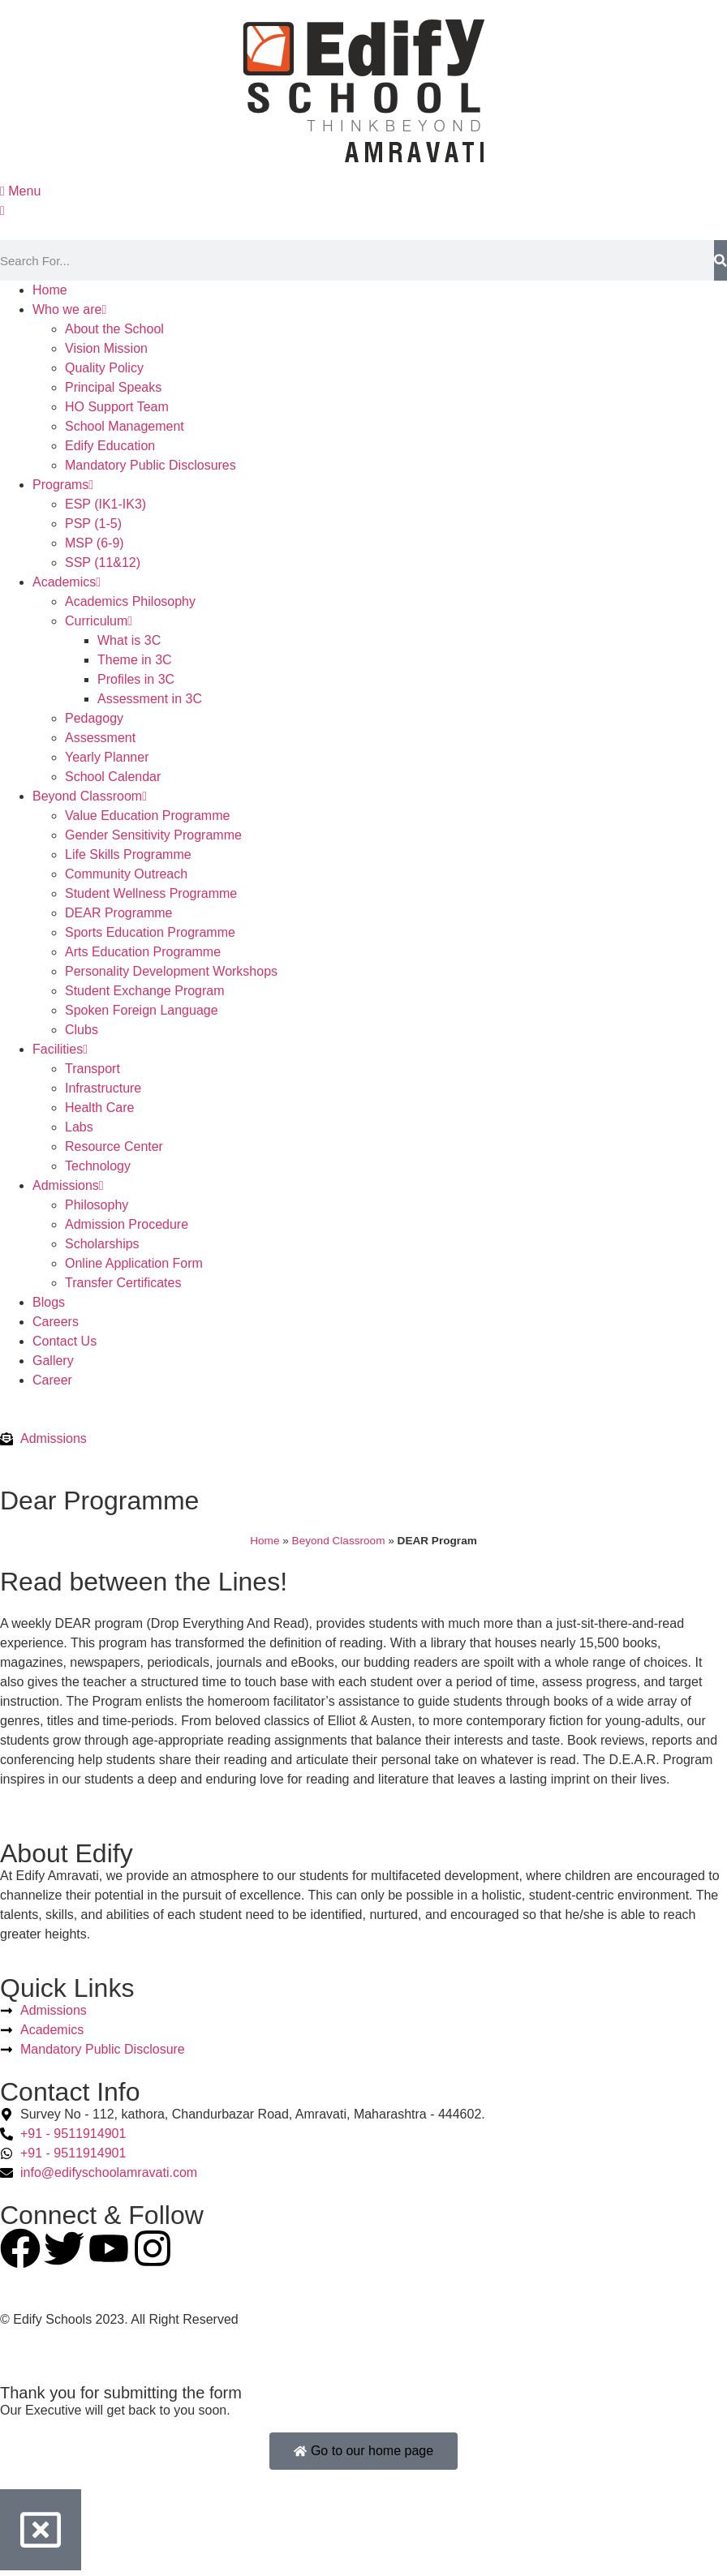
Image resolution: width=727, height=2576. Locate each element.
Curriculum (98, 621)
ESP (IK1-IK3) (105, 504)
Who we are (69, 309)
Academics (66, 582)
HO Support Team (117, 407)
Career (52, 1380)
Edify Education (110, 446)
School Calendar (113, 777)
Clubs (81, 1030)
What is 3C (129, 640)
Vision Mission (106, 348)
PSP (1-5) (93, 523)
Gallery (53, 1360)
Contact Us (64, 1341)
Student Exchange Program (145, 991)
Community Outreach (126, 874)
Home (49, 290)
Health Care (99, 1107)
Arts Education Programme (143, 952)
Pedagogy (94, 718)
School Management (124, 426)
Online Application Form (134, 1263)
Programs (62, 485)
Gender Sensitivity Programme (153, 835)
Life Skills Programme (128, 854)
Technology (98, 1166)
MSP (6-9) (94, 543)
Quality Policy (104, 368)
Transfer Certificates (123, 1283)
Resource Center (114, 1146)
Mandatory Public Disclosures (150, 465)
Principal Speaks (113, 387)
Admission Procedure (126, 1224)
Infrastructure (103, 1088)
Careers (55, 1322)
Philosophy (96, 1205)
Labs (79, 1127)
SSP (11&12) (102, 562)
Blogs (48, 1302)
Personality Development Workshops (171, 971)
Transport (92, 1068)
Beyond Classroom (89, 796)
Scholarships (102, 1244)
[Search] (720, 260)
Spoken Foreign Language (141, 1010)
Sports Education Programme (150, 932)
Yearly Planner (106, 757)
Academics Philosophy (130, 601)
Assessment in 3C (149, 699)
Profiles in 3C (135, 679)
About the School (114, 329)
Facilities (60, 1049)
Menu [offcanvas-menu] (20, 191)
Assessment (100, 738)
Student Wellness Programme (151, 893)
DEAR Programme (118, 913)
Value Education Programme (147, 815)
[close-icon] (2, 210)
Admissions (68, 1185)
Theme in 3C (134, 660)
